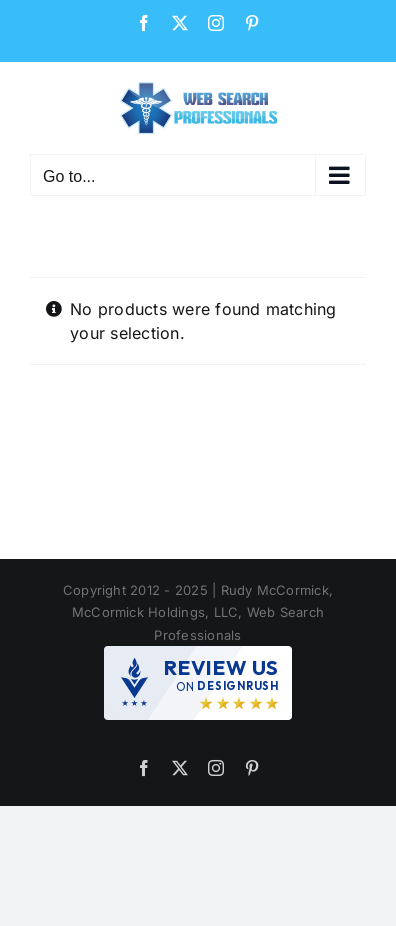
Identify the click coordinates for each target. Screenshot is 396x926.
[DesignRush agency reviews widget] (198, 683)
